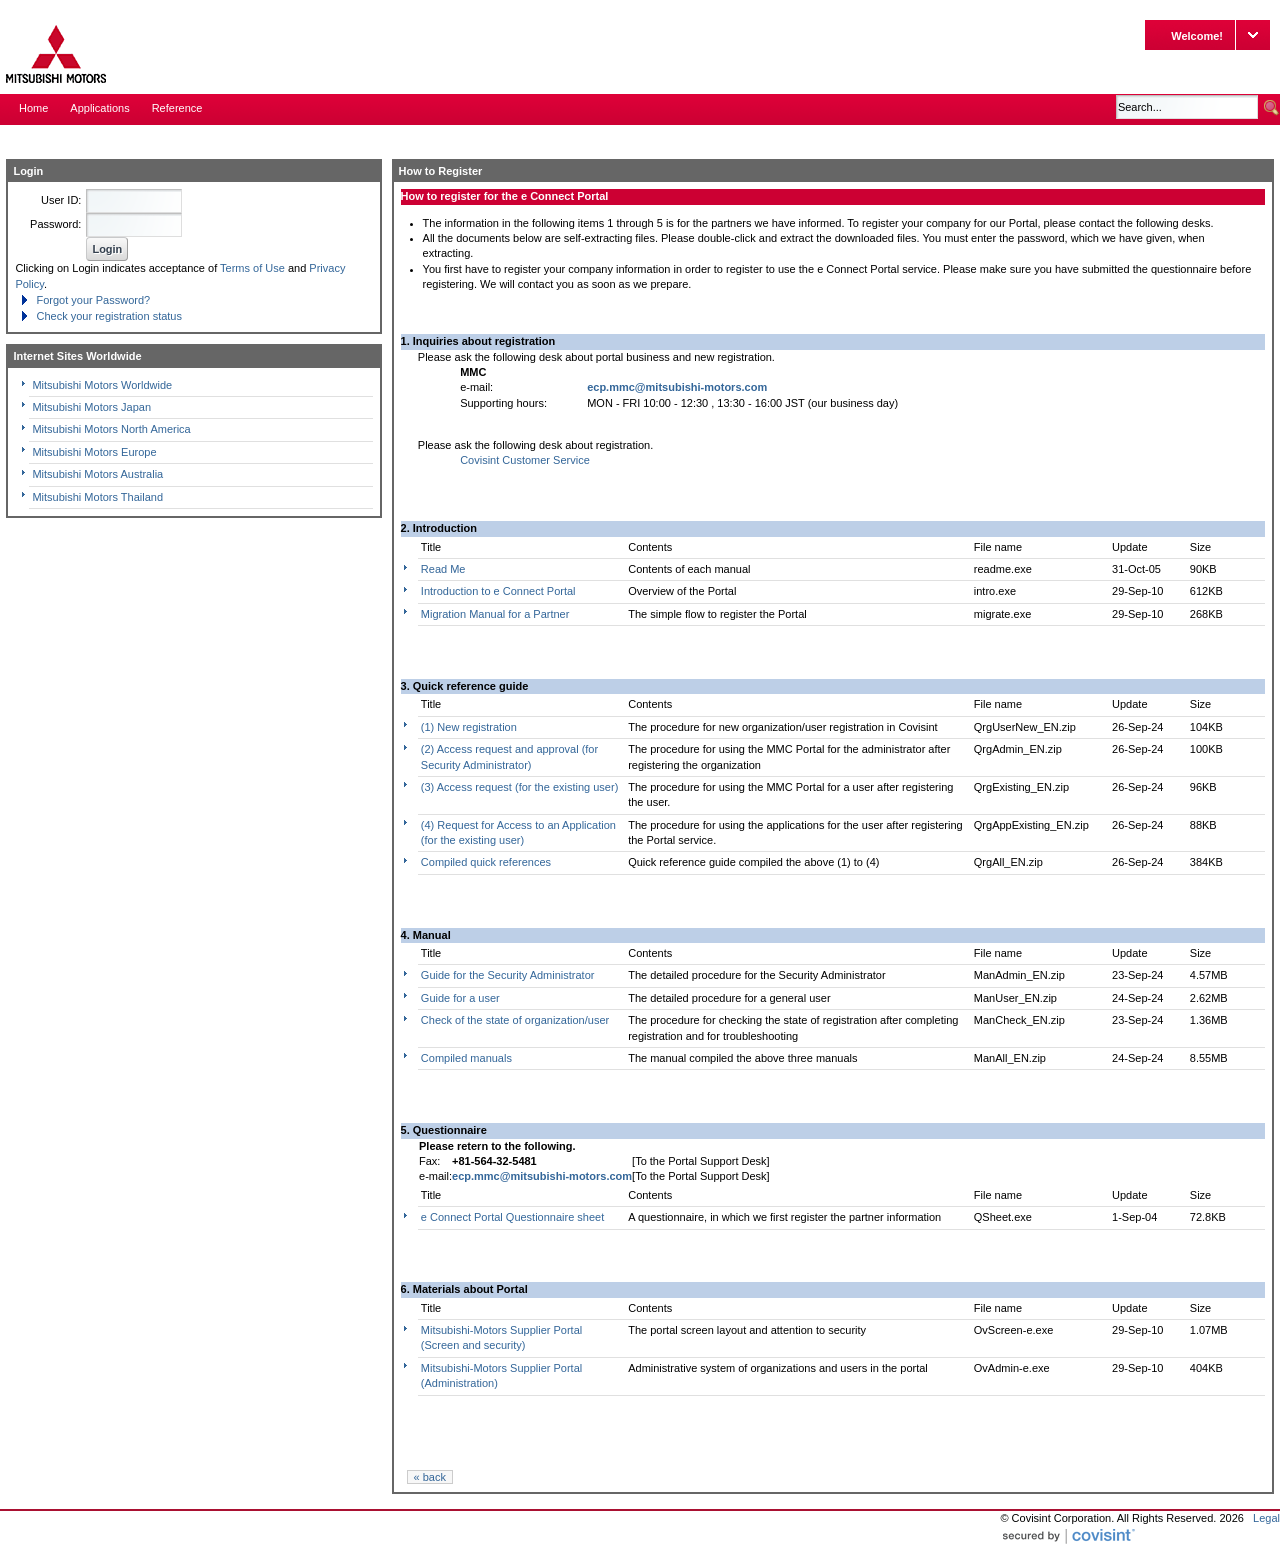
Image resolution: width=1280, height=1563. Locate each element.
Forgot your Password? (93, 300)
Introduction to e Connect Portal (498, 591)
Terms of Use (252, 268)
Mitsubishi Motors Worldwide (102, 385)
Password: (55, 224)
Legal (1266, 1518)
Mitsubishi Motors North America (111, 429)
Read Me (443, 569)
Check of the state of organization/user (515, 1020)
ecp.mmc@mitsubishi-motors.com (677, 387)
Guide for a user (460, 998)
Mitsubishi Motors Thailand (97, 497)
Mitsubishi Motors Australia (97, 474)
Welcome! (1197, 36)
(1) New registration (469, 727)
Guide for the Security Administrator (508, 975)
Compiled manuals (466, 1058)
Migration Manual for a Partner (495, 614)
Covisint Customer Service (525, 460)
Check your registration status (109, 316)
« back (430, 1477)
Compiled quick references (486, 862)
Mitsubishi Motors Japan (91, 407)
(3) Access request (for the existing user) (519, 787)
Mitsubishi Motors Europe (94, 452)
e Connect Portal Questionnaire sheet (512, 1217)
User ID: (61, 200)
